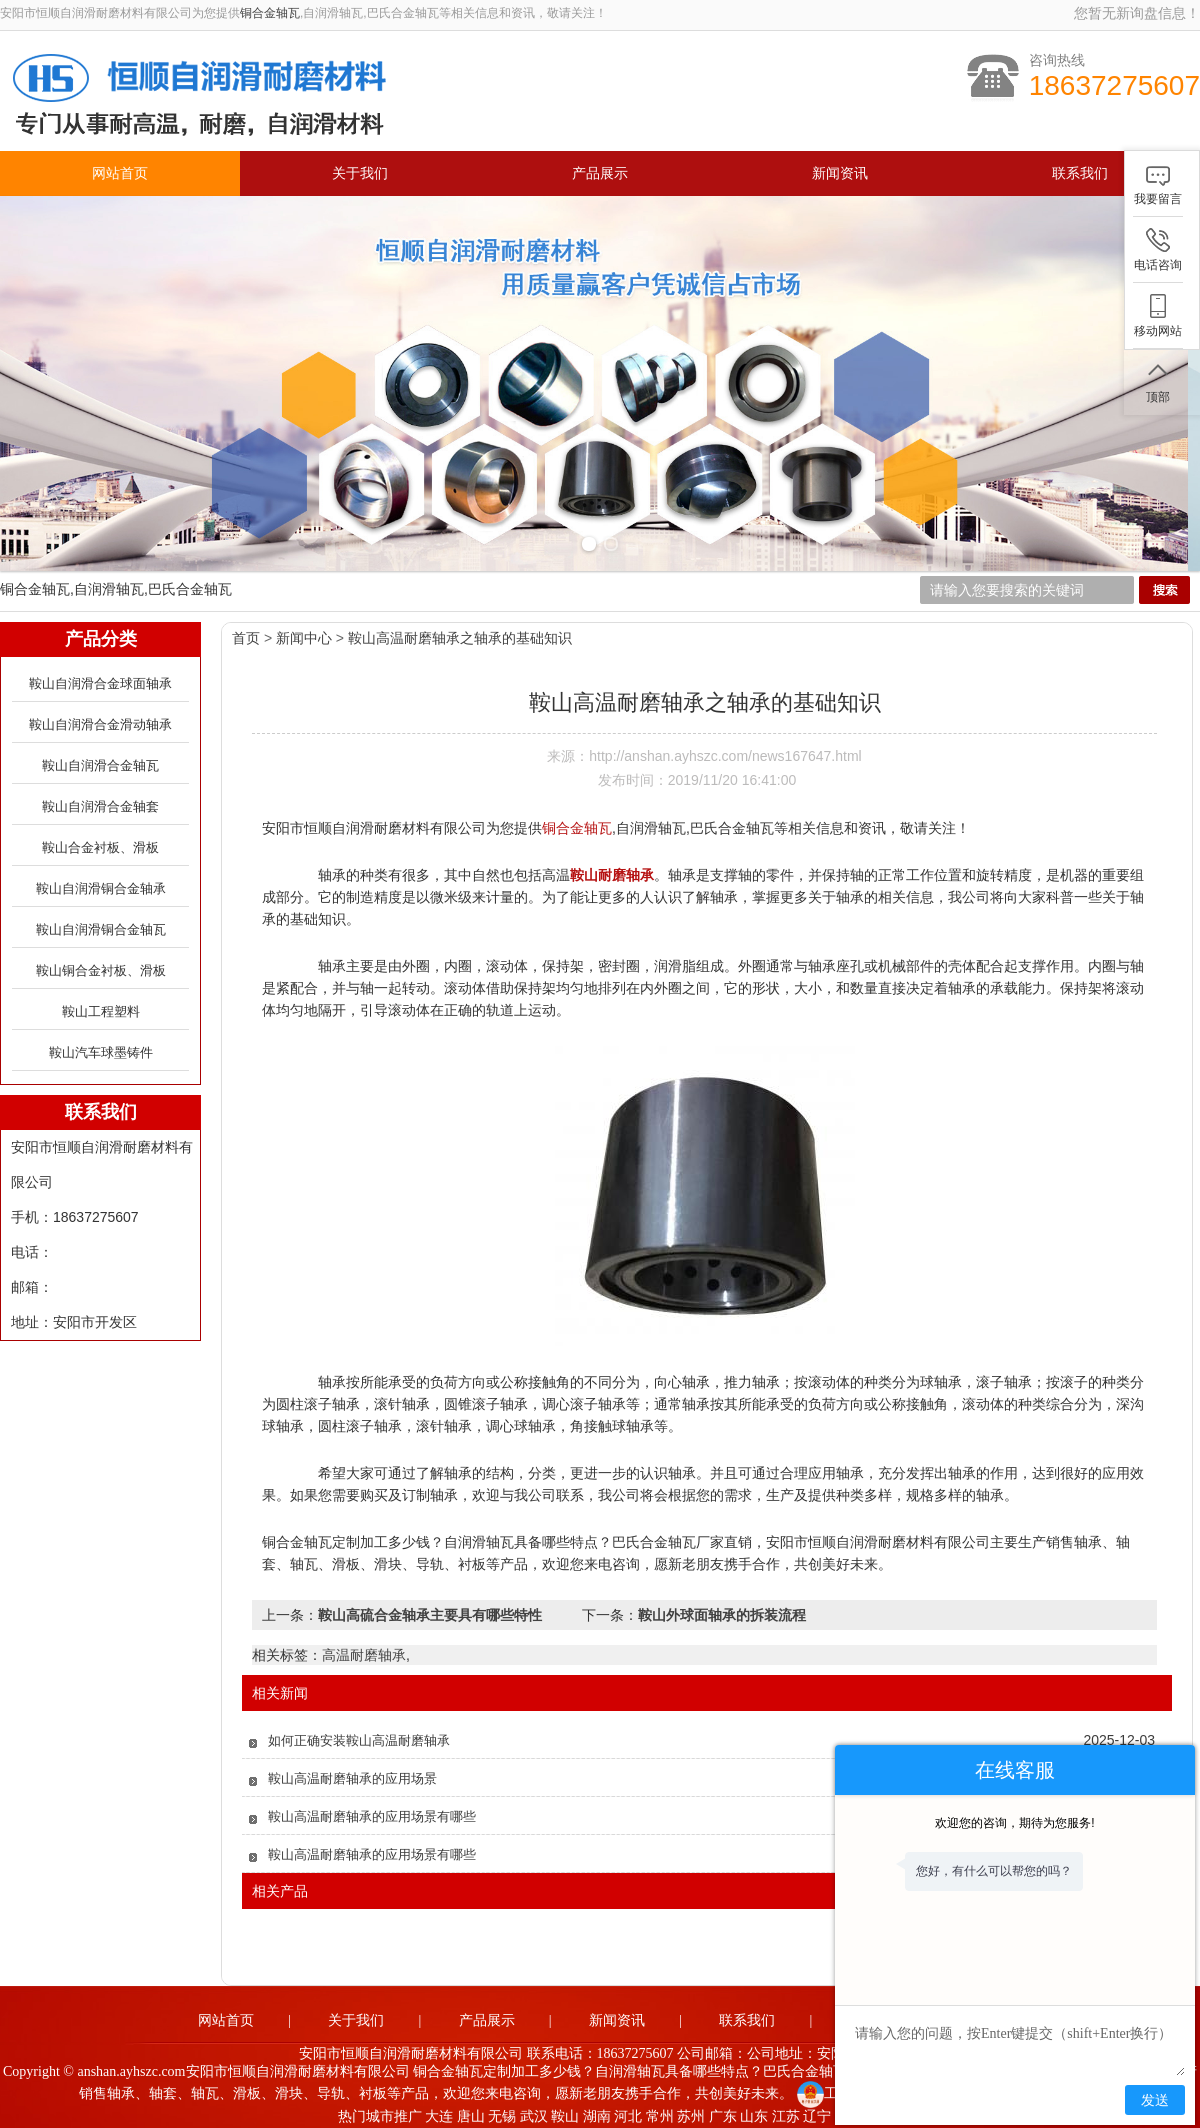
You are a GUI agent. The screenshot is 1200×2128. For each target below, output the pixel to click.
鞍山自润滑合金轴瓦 (100, 760)
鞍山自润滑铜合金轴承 (101, 883)
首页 (246, 633)
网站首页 (120, 173)
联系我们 (1080, 173)
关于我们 (360, 173)
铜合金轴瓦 (270, 13)
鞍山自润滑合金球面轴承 (100, 678)
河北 (628, 2111)
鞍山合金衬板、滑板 (100, 842)
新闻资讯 (840, 173)
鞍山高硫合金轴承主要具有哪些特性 (430, 1610)
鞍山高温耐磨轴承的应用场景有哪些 (372, 1811)
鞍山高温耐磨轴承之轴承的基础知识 (460, 633)
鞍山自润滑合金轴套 (100, 801)
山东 (754, 2111)
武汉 (534, 2111)
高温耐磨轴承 (364, 1650)
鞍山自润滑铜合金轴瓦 (101, 924)
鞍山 (565, 2111)
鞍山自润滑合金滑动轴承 (100, 719)
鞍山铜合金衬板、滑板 (101, 965)
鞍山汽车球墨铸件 (101, 1047)
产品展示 (600, 173)
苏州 (691, 2111)
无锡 (502, 2111)
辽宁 (817, 2111)
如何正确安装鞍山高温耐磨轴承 (359, 1735)
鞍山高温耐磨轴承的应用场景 (352, 1773)
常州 (660, 2111)
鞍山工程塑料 (101, 1006)
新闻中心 (304, 633)
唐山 (471, 2111)
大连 (439, 2111)
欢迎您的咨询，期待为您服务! (1014, 1823)
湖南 (597, 2111)
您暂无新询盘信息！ (1137, 13)
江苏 (786, 2111)
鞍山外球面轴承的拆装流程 (722, 1610)
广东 (723, 2111)
